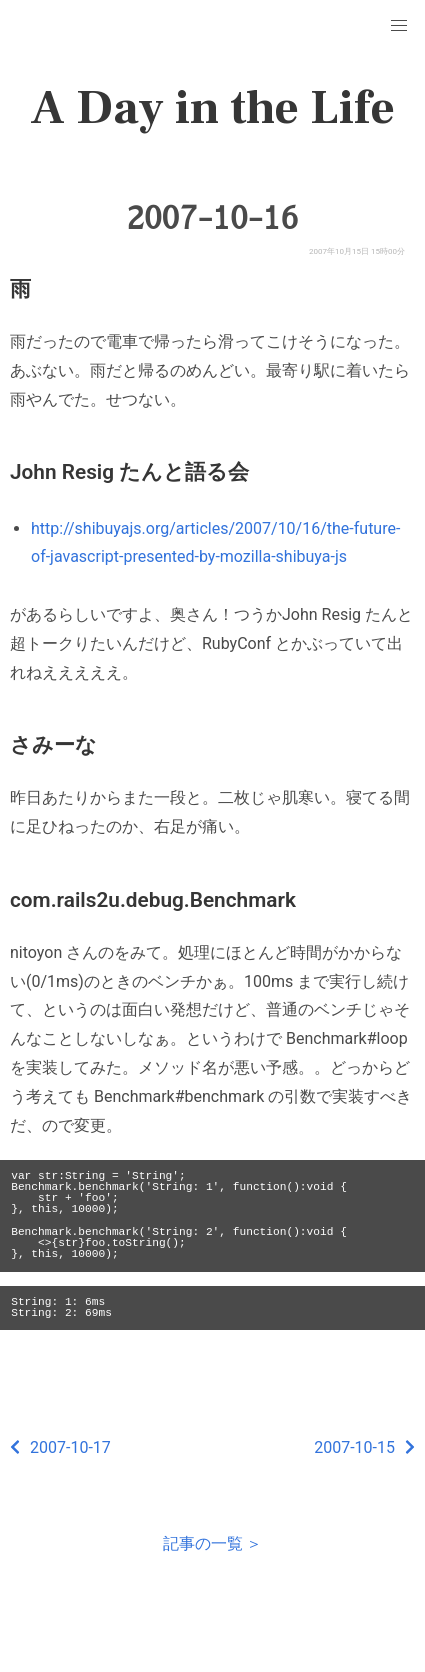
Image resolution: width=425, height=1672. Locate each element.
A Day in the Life (212, 108)
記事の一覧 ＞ (213, 1543)
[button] (399, 26)
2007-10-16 (212, 218)
